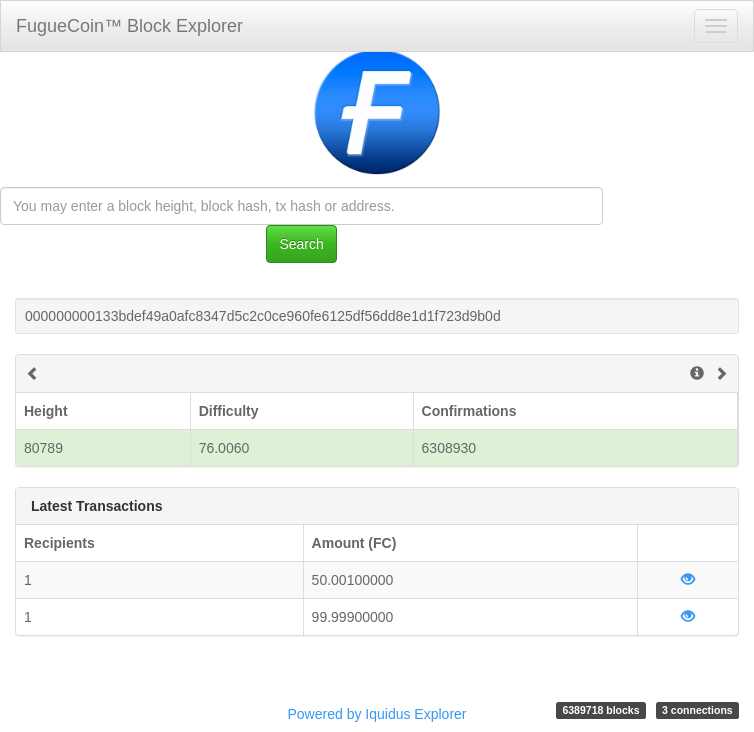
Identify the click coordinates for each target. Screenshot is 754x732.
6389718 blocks (600, 710)
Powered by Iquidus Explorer (377, 714)
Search (301, 244)
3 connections (697, 710)
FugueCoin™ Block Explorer (129, 26)
